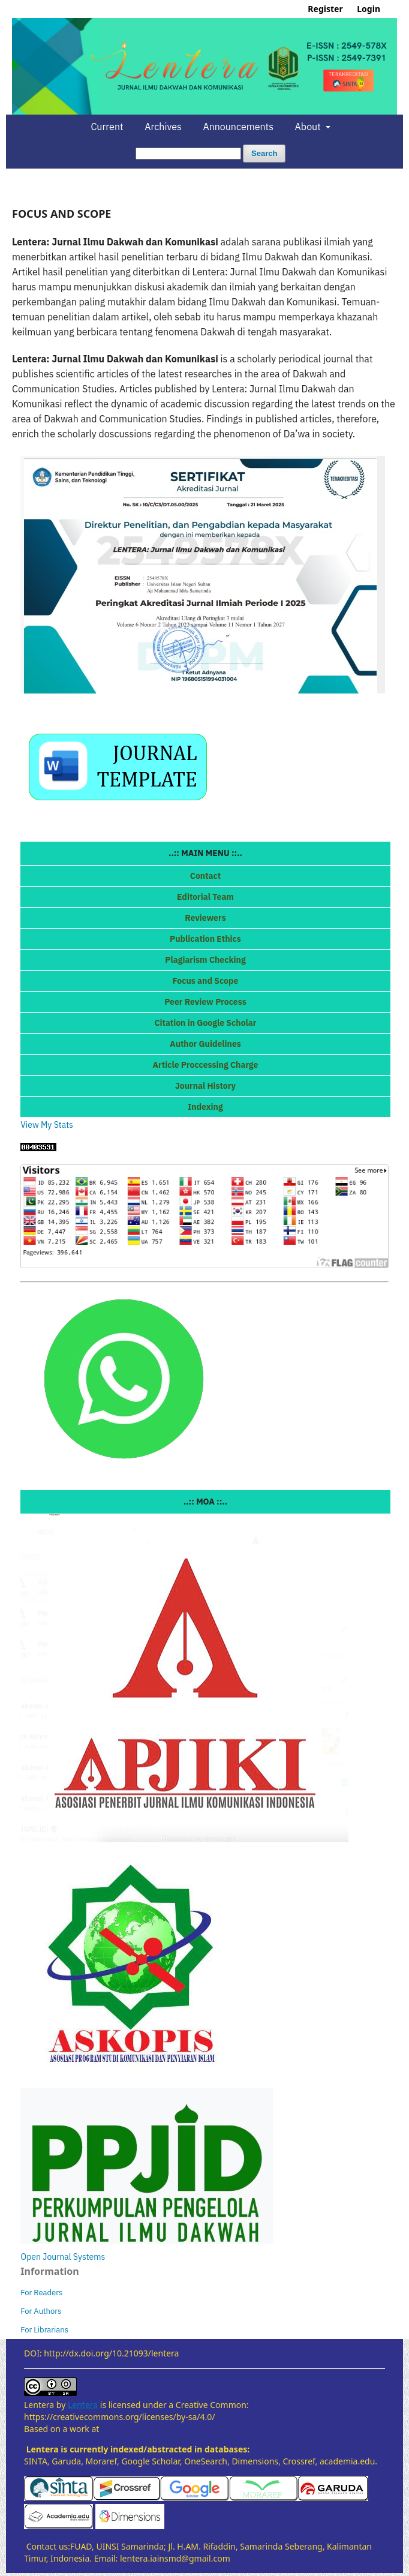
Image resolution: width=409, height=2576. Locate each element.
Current (107, 127)
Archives (163, 127)
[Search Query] (188, 154)
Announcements (238, 127)
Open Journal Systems (62, 2256)
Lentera (83, 2404)
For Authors (40, 2311)
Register (325, 8)
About (309, 127)
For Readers (41, 2292)
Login (368, 8)
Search (264, 153)
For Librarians (44, 2330)
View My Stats (46, 1124)
